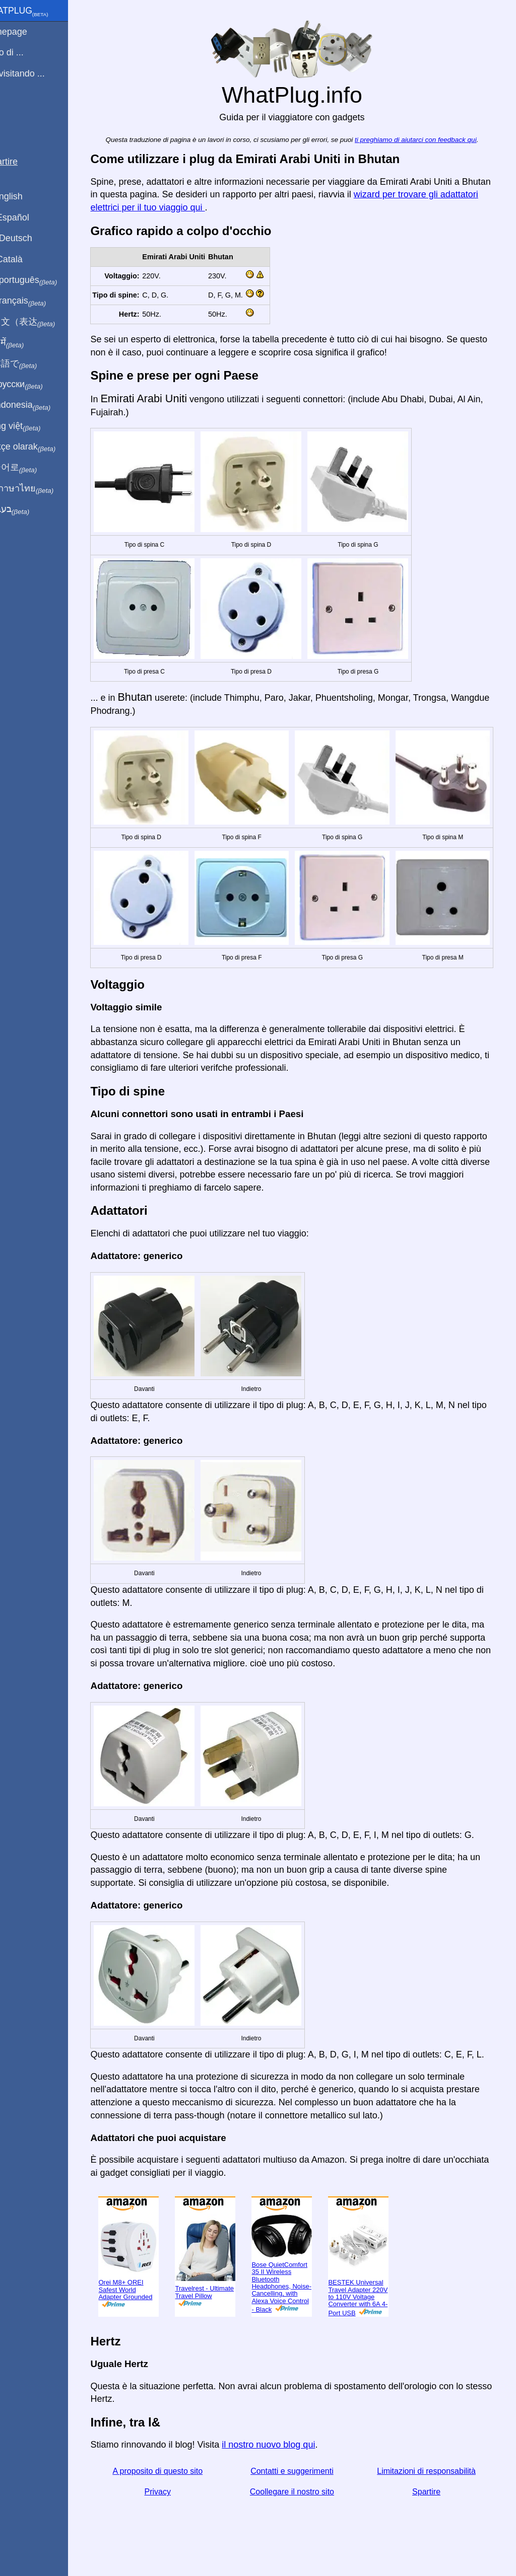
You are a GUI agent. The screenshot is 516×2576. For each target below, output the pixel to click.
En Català (25, 259)
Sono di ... (26, 52)
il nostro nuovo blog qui (285, 2453)
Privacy (172, 2499)
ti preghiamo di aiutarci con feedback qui (427, 139)
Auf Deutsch (30, 238)
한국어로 (32, 467)
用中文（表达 (42, 322)
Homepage (28, 32)
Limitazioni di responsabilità (434, 2478)
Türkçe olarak (42, 447)
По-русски (36, 384)
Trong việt (34, 426)
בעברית (29, 509)
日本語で (32, 364)
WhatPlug (38, 12)
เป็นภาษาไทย (41, 488)
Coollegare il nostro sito (303, 2499)
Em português (43, 280)
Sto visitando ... (37, 73)
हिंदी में (26, 342)
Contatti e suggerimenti (303, 2478)
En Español (29, 217)
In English (25, 196)
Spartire (434, 2499)
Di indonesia (40, 405)
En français (37, 301)
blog (14, 110)
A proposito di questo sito (172, 2478)
